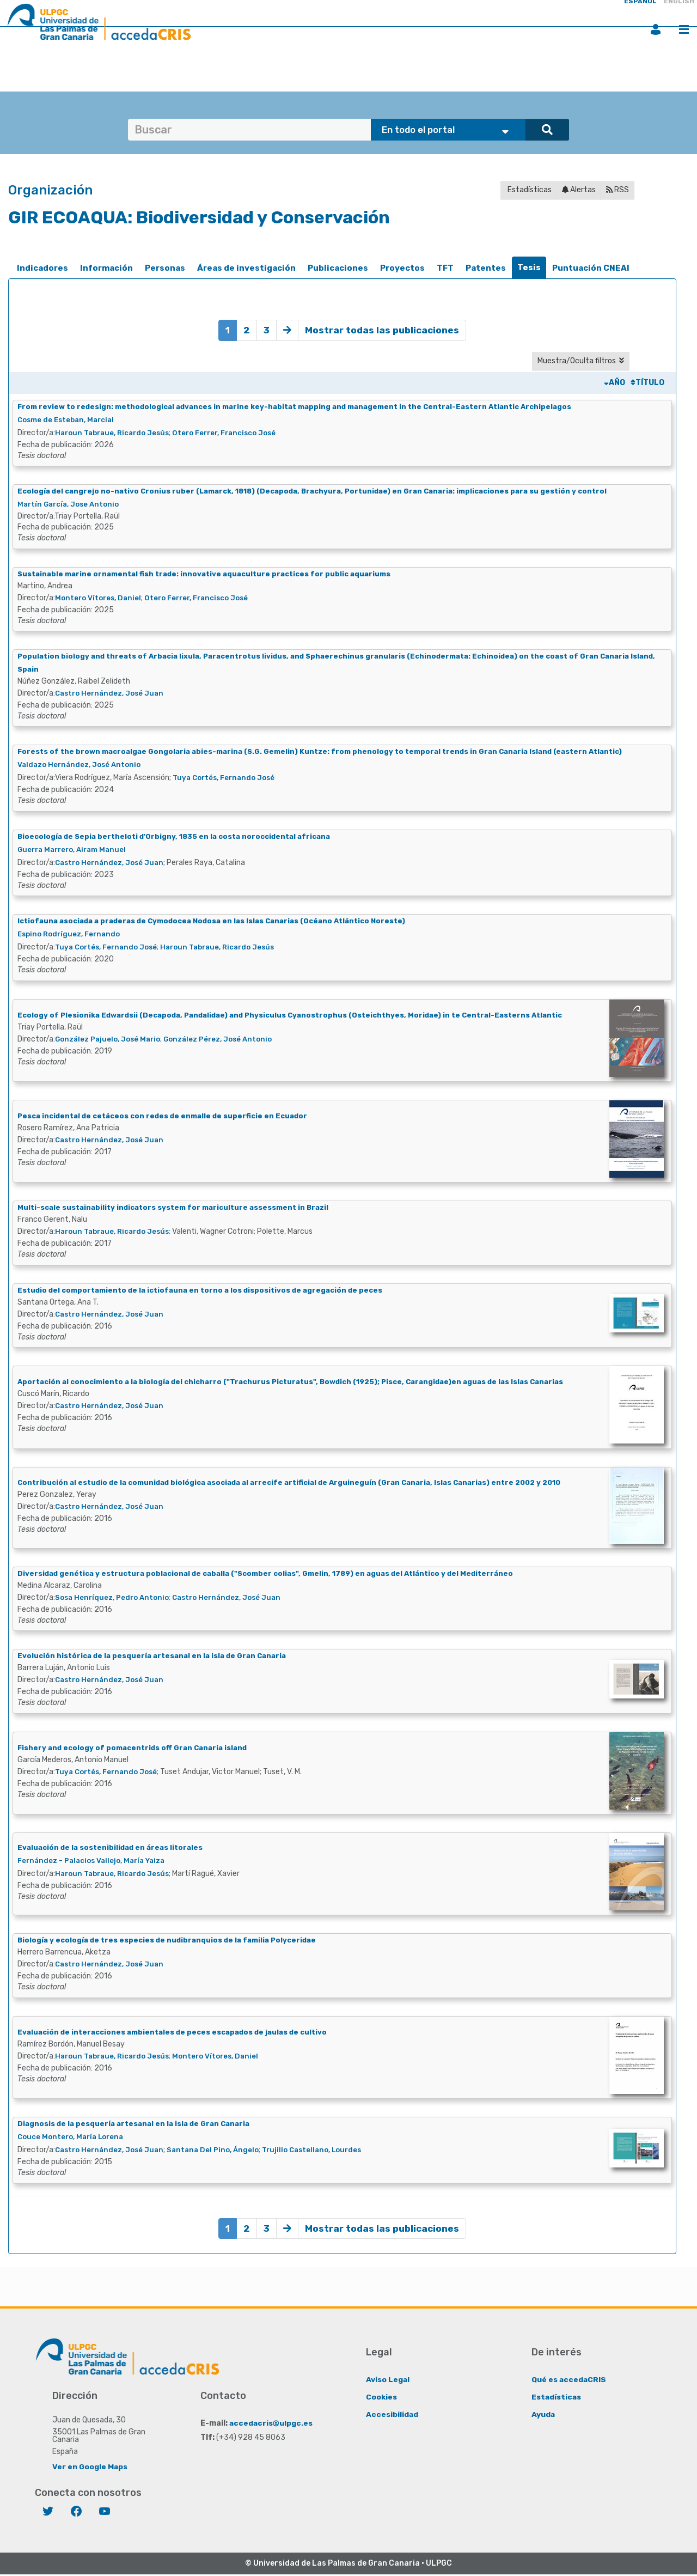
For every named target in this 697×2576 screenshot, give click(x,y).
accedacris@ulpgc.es (271, 2424)
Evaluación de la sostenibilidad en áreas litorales (113, 1848)
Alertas (579, 189)
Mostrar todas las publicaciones (383, 330)
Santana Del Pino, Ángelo (220, 2150)
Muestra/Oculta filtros (580, 361)
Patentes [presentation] (486, 268)
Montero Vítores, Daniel (100, 598)
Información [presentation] (106, 268)
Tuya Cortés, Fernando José (227, 778)
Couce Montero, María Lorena (74, 2137)
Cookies (381, 2398)
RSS (617, 189)
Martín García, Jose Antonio (71, 505)
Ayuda (543, 2415)
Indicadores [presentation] (42, 268)
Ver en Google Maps (90, 2468)
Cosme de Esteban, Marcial (68, 420)
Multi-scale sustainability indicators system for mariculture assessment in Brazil (179, 1208)
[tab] (42, 268)
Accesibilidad (392, 2415)
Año (614, 383)
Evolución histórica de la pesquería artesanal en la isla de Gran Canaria (156, 1656)
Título (647, 383)
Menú (683, 29)
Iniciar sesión (655, 29)
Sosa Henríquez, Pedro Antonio (114, 1598)
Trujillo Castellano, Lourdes (325, 2150)
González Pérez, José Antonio (226, 1039)
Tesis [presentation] (529, 267)
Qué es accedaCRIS (569, 2380)
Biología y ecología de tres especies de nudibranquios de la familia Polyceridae (171, 1941)
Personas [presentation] (165, 268)
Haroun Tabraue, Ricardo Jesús (116, 433)
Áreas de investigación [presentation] (246, 268)
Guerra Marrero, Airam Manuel (75, 850)
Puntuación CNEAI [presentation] (590, 268)
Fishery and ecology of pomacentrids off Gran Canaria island (136, 1748)
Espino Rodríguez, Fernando (71, 934)
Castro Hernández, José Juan (112, 693)
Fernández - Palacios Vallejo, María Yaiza (95, 1861)
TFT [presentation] (445, 268)
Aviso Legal (388, 2380)
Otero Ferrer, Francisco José (235, 433)
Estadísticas (529, 189)
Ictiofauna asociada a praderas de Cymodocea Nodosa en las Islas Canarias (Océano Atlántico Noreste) (221, 921)
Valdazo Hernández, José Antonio (81, 765)
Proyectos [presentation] (402, 268)
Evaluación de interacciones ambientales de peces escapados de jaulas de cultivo (178, 2032)
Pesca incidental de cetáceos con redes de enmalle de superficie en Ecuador (168, 1116)
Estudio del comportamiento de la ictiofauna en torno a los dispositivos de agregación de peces (206, 1290)
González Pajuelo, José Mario (110, 1039)
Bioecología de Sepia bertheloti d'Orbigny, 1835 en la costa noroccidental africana (180, 837)
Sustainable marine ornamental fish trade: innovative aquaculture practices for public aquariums (211, 574)
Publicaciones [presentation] (338, 268)
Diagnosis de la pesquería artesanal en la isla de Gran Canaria (137, 2124)
